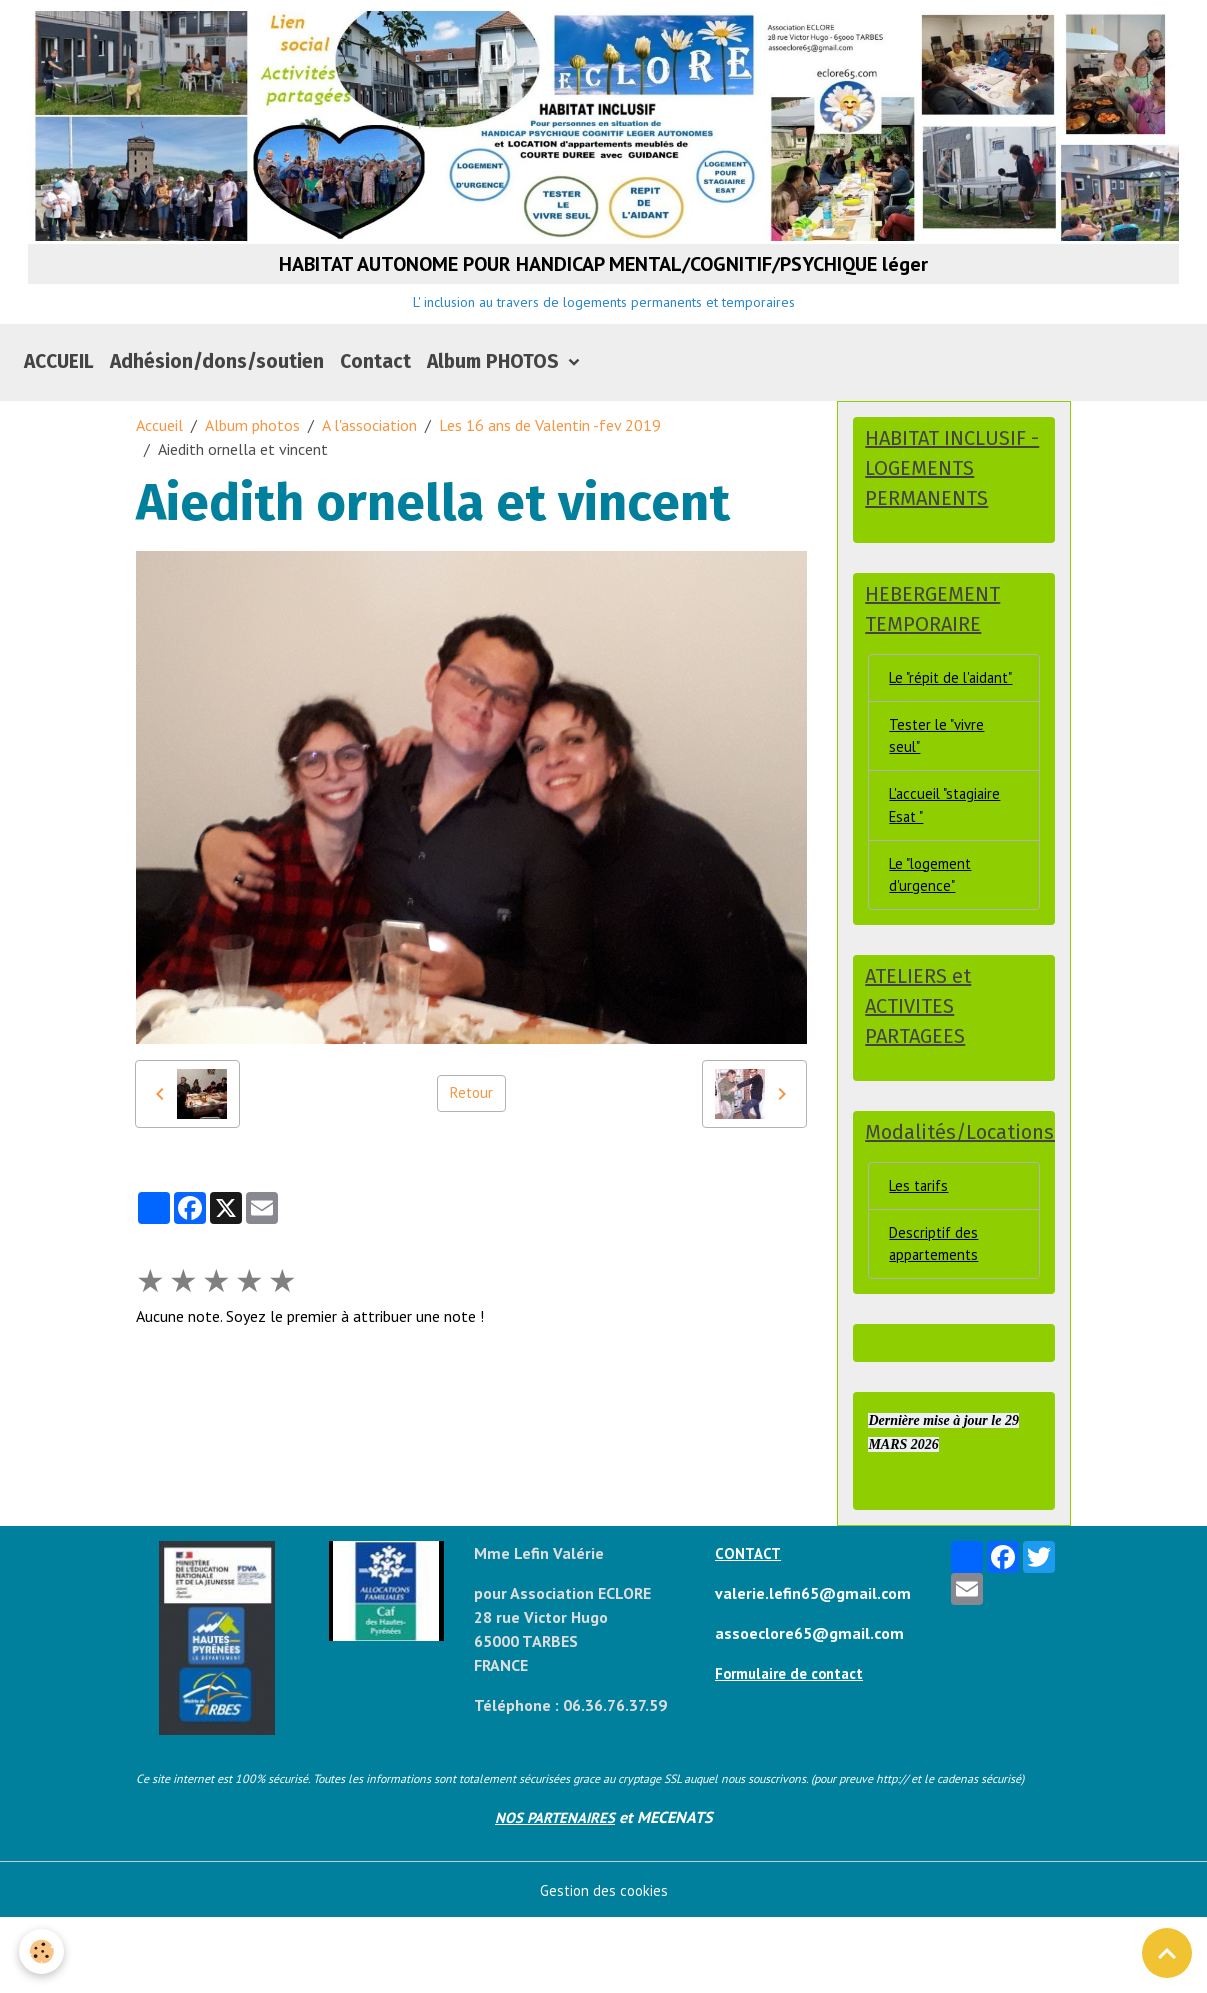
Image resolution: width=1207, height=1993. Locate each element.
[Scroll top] (1167, 1953)
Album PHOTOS (495, 387)
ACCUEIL (59, 387)
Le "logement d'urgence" (934, 939)
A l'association (369, 451)
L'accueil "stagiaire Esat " (948, 866)
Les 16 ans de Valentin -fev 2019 (550, 451)
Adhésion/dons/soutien (217, 387)
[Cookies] (42, 1951)
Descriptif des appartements (936, 1317)
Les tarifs (921, 1256)
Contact (375, 387)
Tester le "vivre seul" (939, 793)
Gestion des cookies (603, 1965)
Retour (471, 1120)
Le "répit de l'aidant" (926, 720)
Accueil (159, 451)
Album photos (252, 451)
